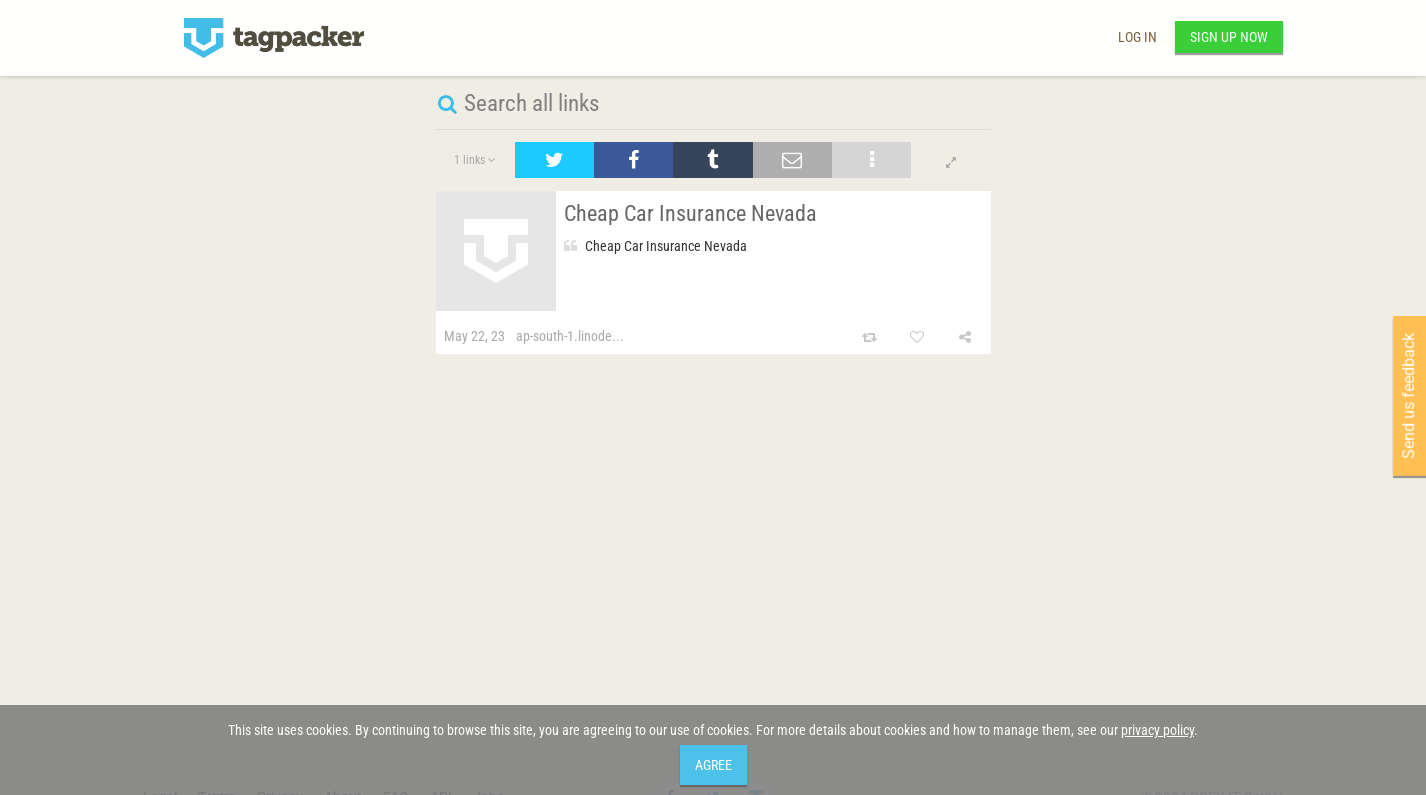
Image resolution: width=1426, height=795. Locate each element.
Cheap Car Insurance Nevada (690, 213)
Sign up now (1229, 37)
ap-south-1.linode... (570, 336)
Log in (1137, 37)
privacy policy (1157, 730)
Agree (713, 765)
